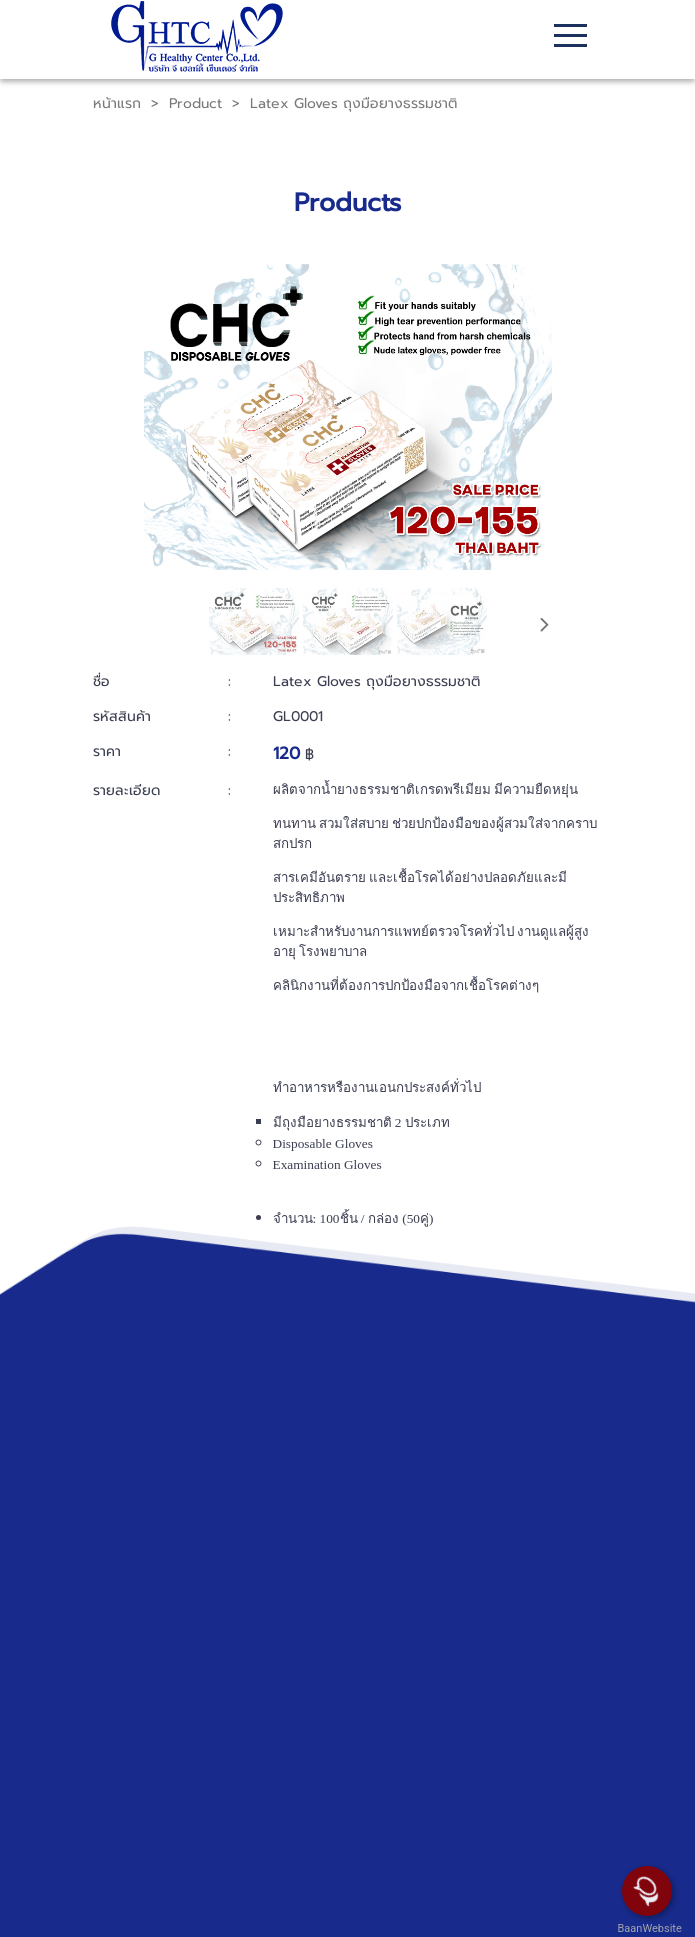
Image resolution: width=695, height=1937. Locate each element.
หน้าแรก (117, 103)
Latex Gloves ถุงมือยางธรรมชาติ (353, 103)
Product (195, 103)
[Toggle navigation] (570, 38)
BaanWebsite (648, 1928)
